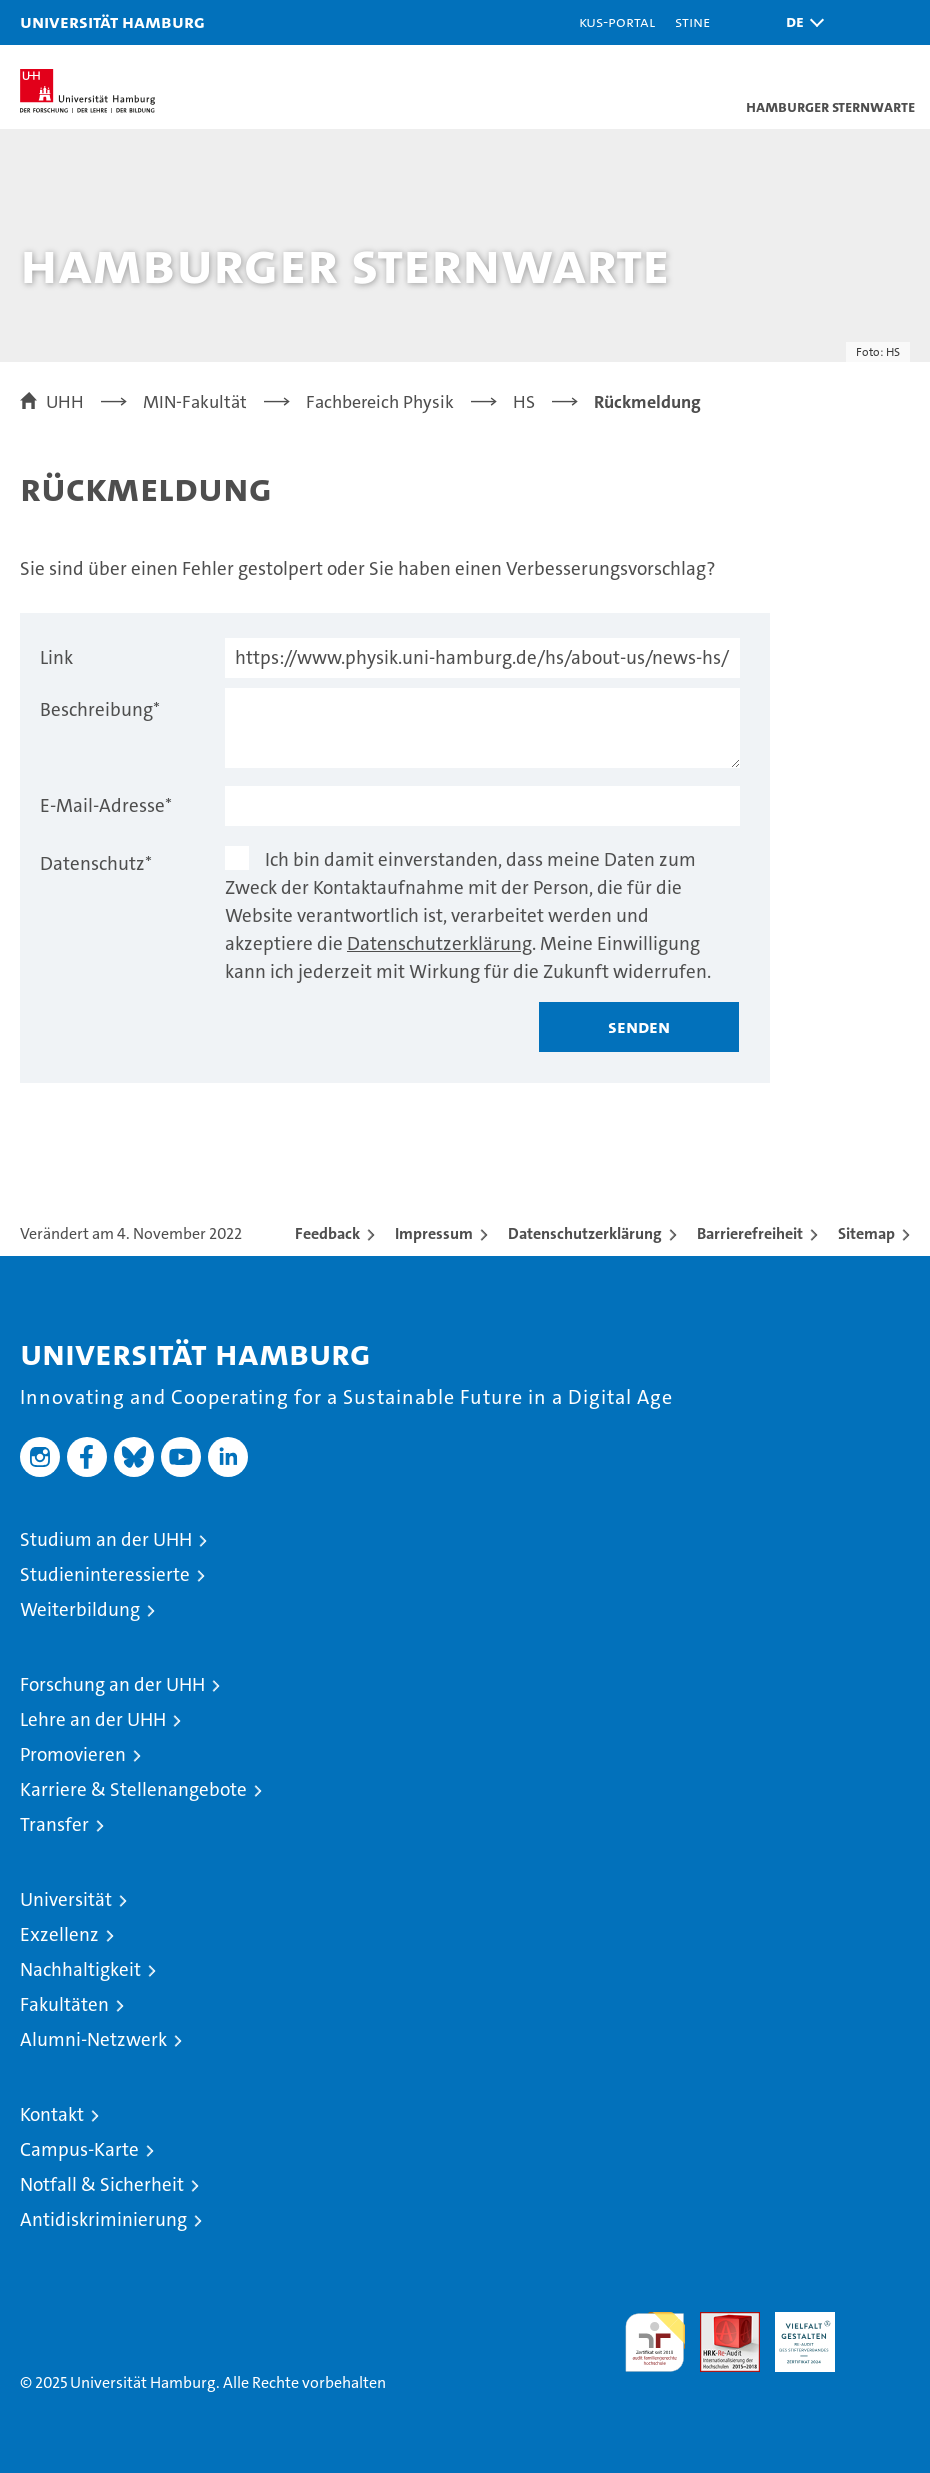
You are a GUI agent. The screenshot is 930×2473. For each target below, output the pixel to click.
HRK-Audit (794, 2333)
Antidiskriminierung (103, 2219)
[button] (800, 22)
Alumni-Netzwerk (93, 2039)
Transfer (54, 1824)
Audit (719, 2322)
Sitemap (866, 1233)
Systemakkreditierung (880, 2322)
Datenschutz (96, 863)
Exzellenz (59, 1934)
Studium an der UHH (106, 1539)
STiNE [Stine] (692, 21)
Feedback (327, 1233)
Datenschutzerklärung (439, 943)
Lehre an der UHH (93, 1719)
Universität (66, 1899)
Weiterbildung (80, 1609)
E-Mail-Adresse (106, 805)
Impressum (434, 1233)
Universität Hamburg (112, 21)
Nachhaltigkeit (80, 1969)
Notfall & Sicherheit (102, 2184)
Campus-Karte (79, 2149)
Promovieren (73, 1754)
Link (56, 657)
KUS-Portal (617, 21)
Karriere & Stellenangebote (133, 1789)
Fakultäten (64, 2004)
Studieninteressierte (105, 1574)
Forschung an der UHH (112, 1684)
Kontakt (52, 2114)
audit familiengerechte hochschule (655, 2342)
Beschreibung (100, 709)
